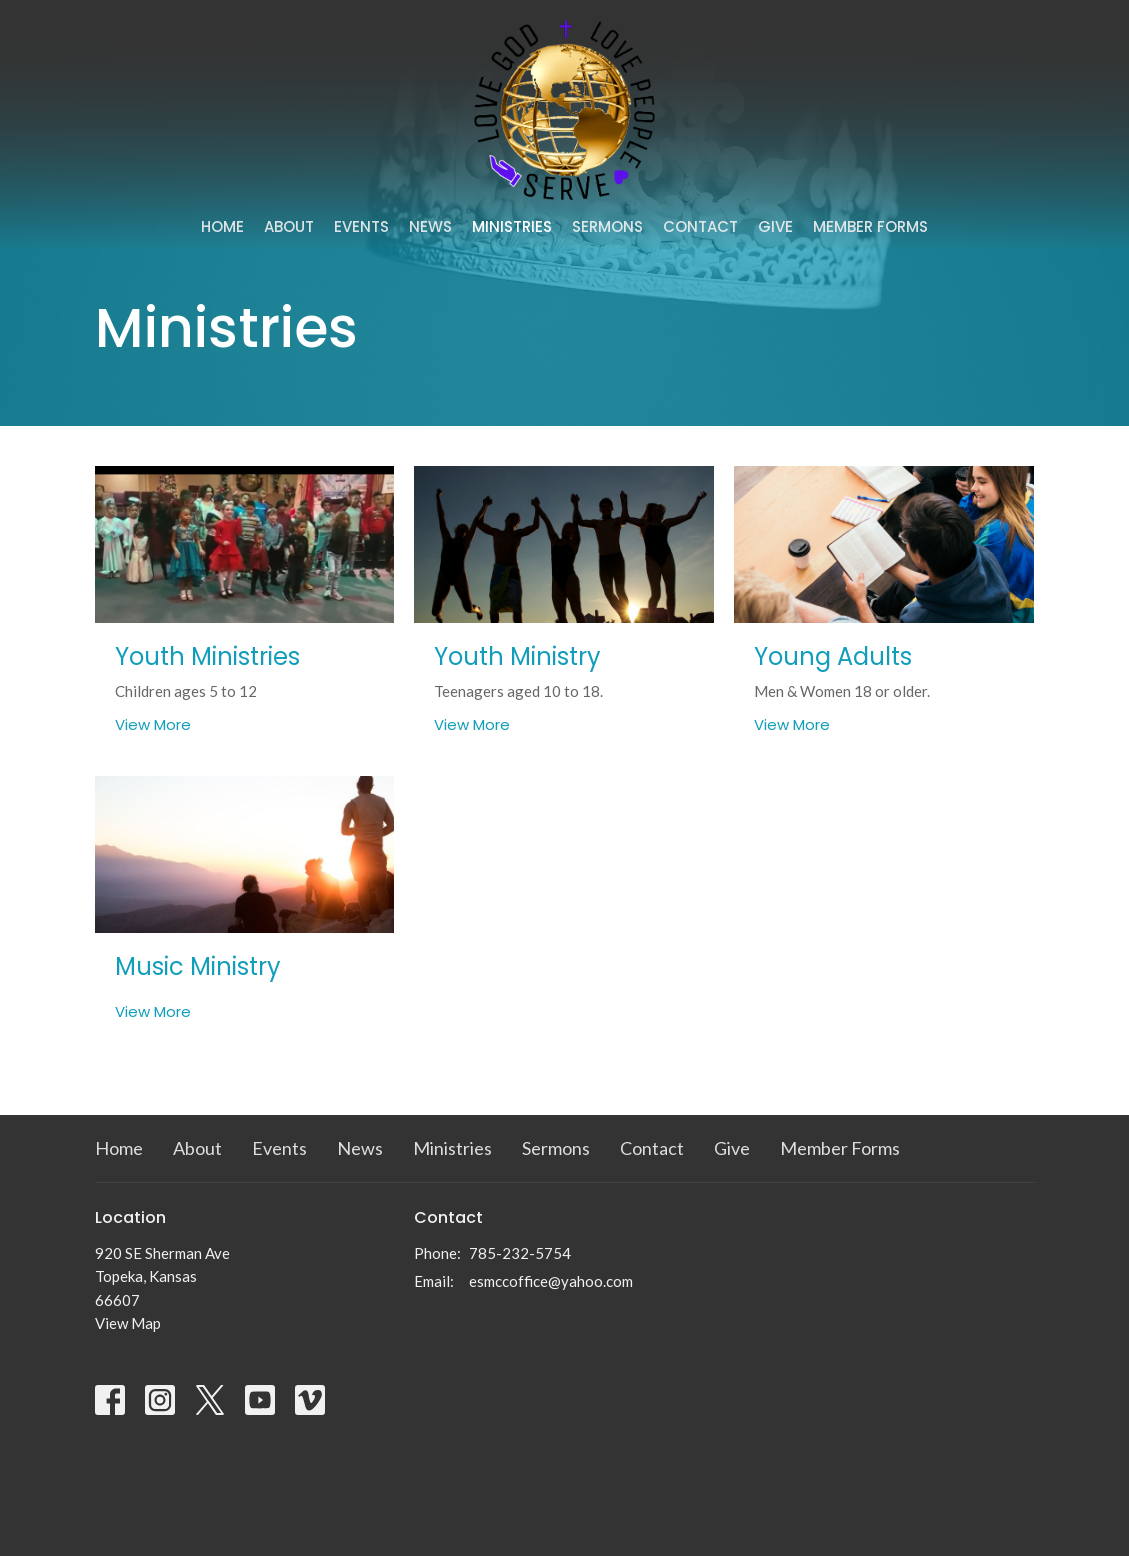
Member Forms (870, 226)
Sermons (607, 226)
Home (222, 226)
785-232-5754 (520, 1253)
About (289, 226)
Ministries (512, 226)
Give (775, 226)
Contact (700, 226)
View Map (128, 1323)
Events (361, 226)
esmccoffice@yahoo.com (551, 1281)
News (430, 226)
